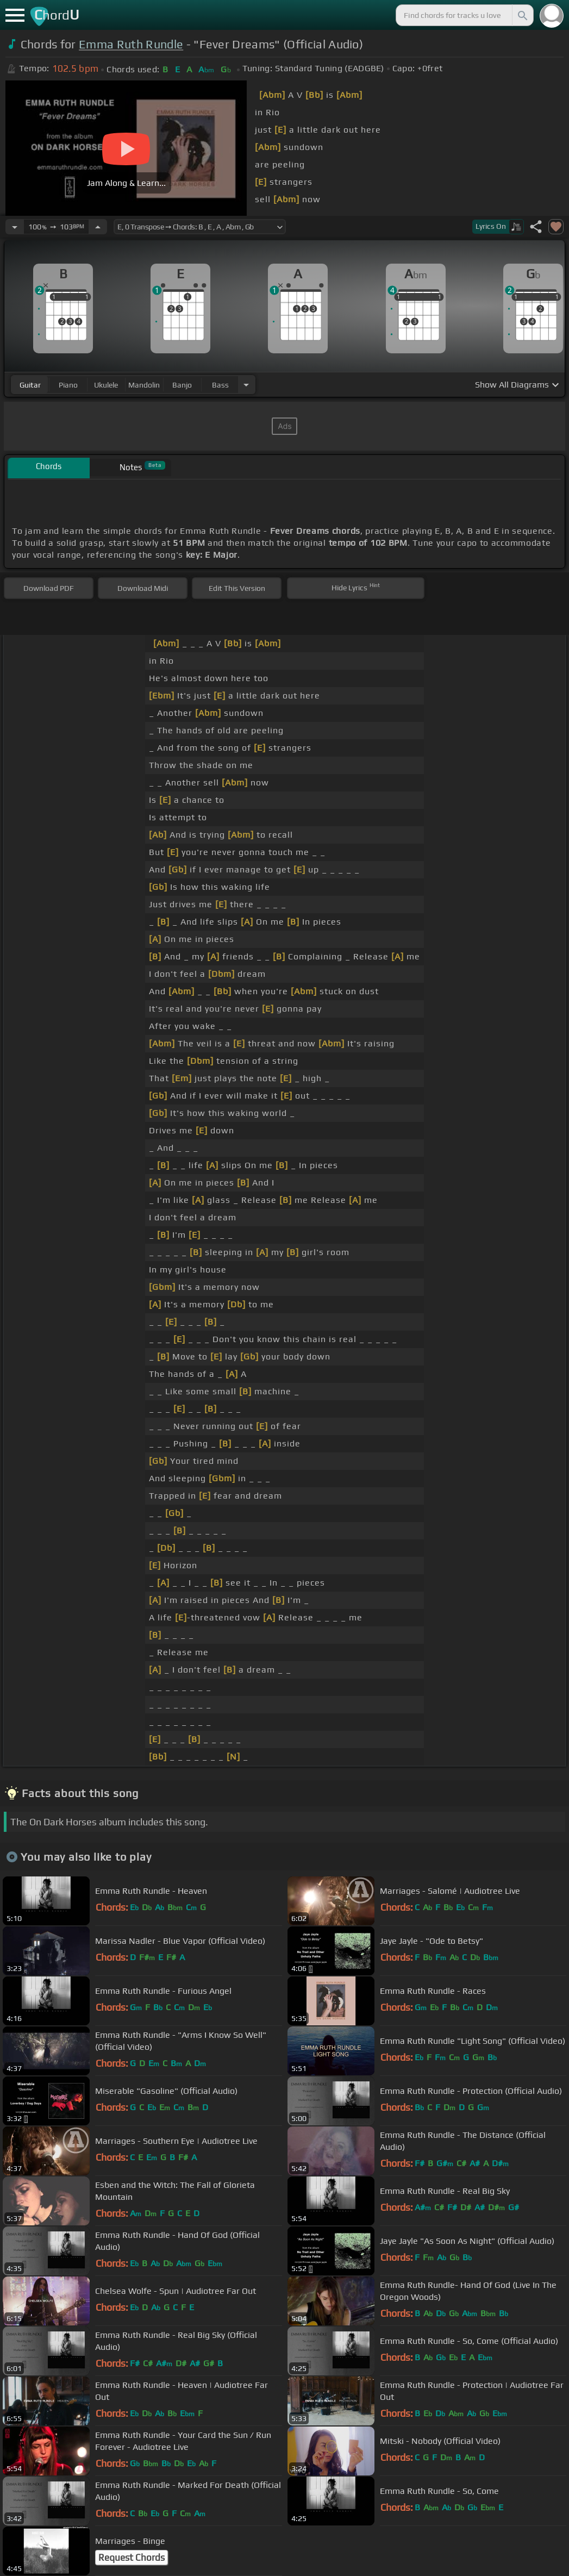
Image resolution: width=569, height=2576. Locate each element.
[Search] (522, 15)
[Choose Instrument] (246, 384)
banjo (182, 385)
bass (220, 385)
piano (68, 385)
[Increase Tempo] (98, 226)
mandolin (144, 385)
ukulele (106, 385)
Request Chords (131, 2557)
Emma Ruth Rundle (131, 44)
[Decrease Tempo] (14, 226)
